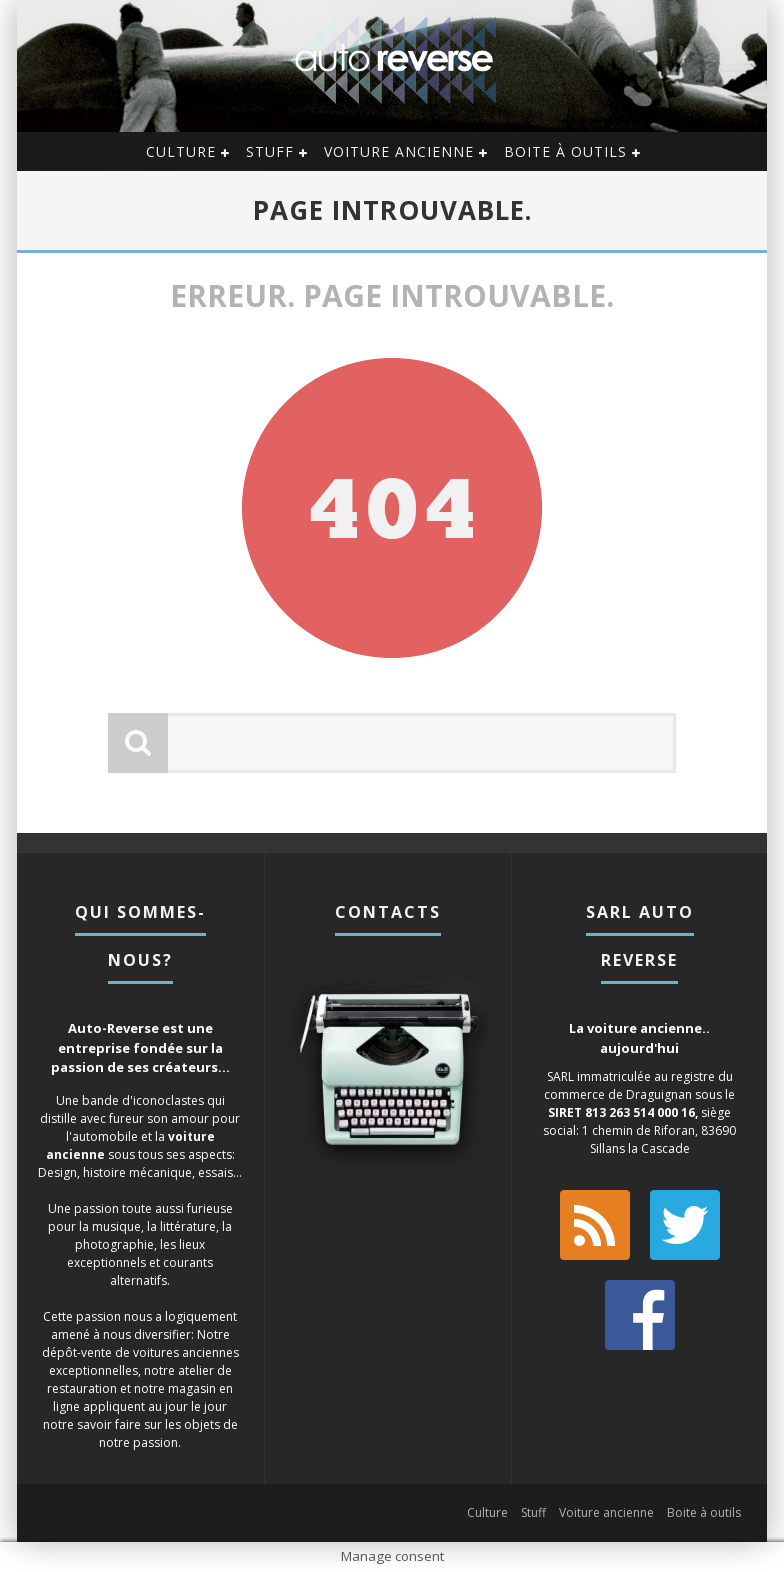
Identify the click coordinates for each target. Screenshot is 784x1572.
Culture (181, 151)
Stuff (270, 151)
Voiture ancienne (399, 151)
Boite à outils (565, 151)
